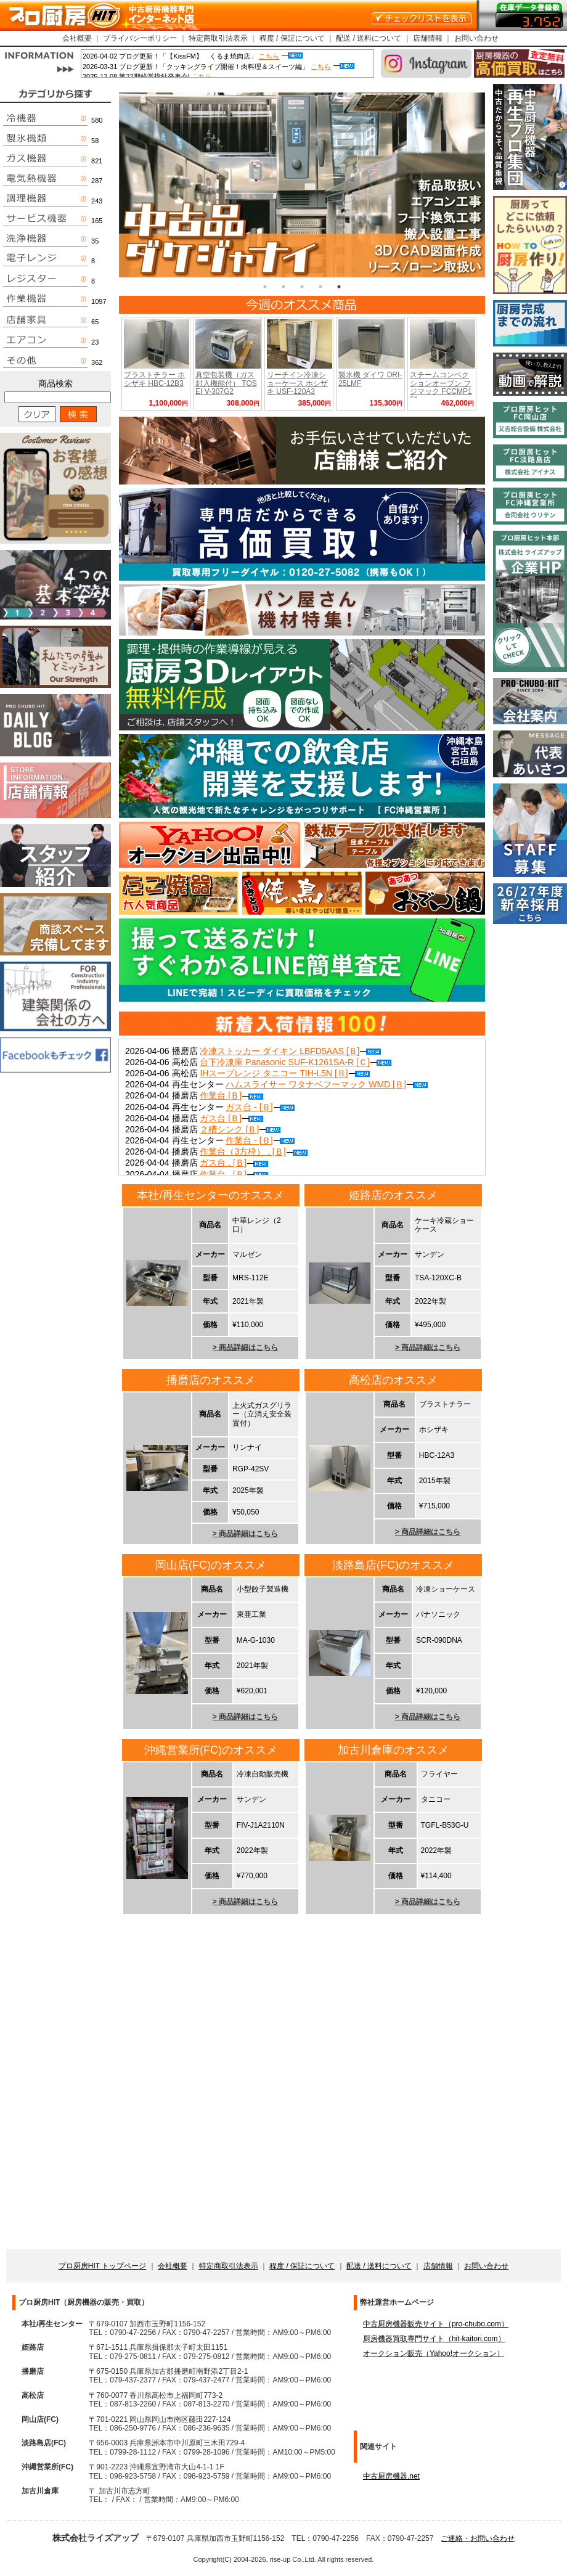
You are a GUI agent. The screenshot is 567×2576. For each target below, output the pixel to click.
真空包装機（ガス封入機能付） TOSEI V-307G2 (226, 382)
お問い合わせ (476, 38)
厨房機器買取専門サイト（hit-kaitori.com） (434, 2338)
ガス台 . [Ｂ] (233, 1162)
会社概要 (77, 38)
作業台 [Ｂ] (231, 1095)
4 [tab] (320, 286)
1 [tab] (265, 286)
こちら (269, 56)
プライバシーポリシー (140, 38)
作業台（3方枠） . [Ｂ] (253, 1151)
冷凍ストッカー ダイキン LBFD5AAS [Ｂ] (290, 1051)
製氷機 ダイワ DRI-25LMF (370, 378)
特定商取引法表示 (218, 38)
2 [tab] (283, 286)
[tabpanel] (302, 184)
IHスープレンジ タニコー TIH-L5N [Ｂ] (284, 1073)
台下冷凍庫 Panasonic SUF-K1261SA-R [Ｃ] (295, 1062)
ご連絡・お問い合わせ (478, 2538)
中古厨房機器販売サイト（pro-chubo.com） (435, 2324)
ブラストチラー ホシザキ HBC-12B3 (154, 378)
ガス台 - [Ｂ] (260, 1107)
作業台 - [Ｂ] (260, 1140)
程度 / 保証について (292, 38)
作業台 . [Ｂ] (233, 1174)
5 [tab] (339, 286)
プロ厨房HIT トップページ (102, 2266)
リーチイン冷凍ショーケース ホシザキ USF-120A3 (297, 382)
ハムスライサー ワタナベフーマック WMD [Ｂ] (326, 1084)
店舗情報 (428, 38)
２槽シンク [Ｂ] (240, 1129)
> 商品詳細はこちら (245, 1347)
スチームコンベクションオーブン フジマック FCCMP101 (441, 387)
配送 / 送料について (368, 38)
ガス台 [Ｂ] (231, 1118)
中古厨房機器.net (391, 2476)
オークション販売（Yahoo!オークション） (433, 2353)
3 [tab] (302, 286)
